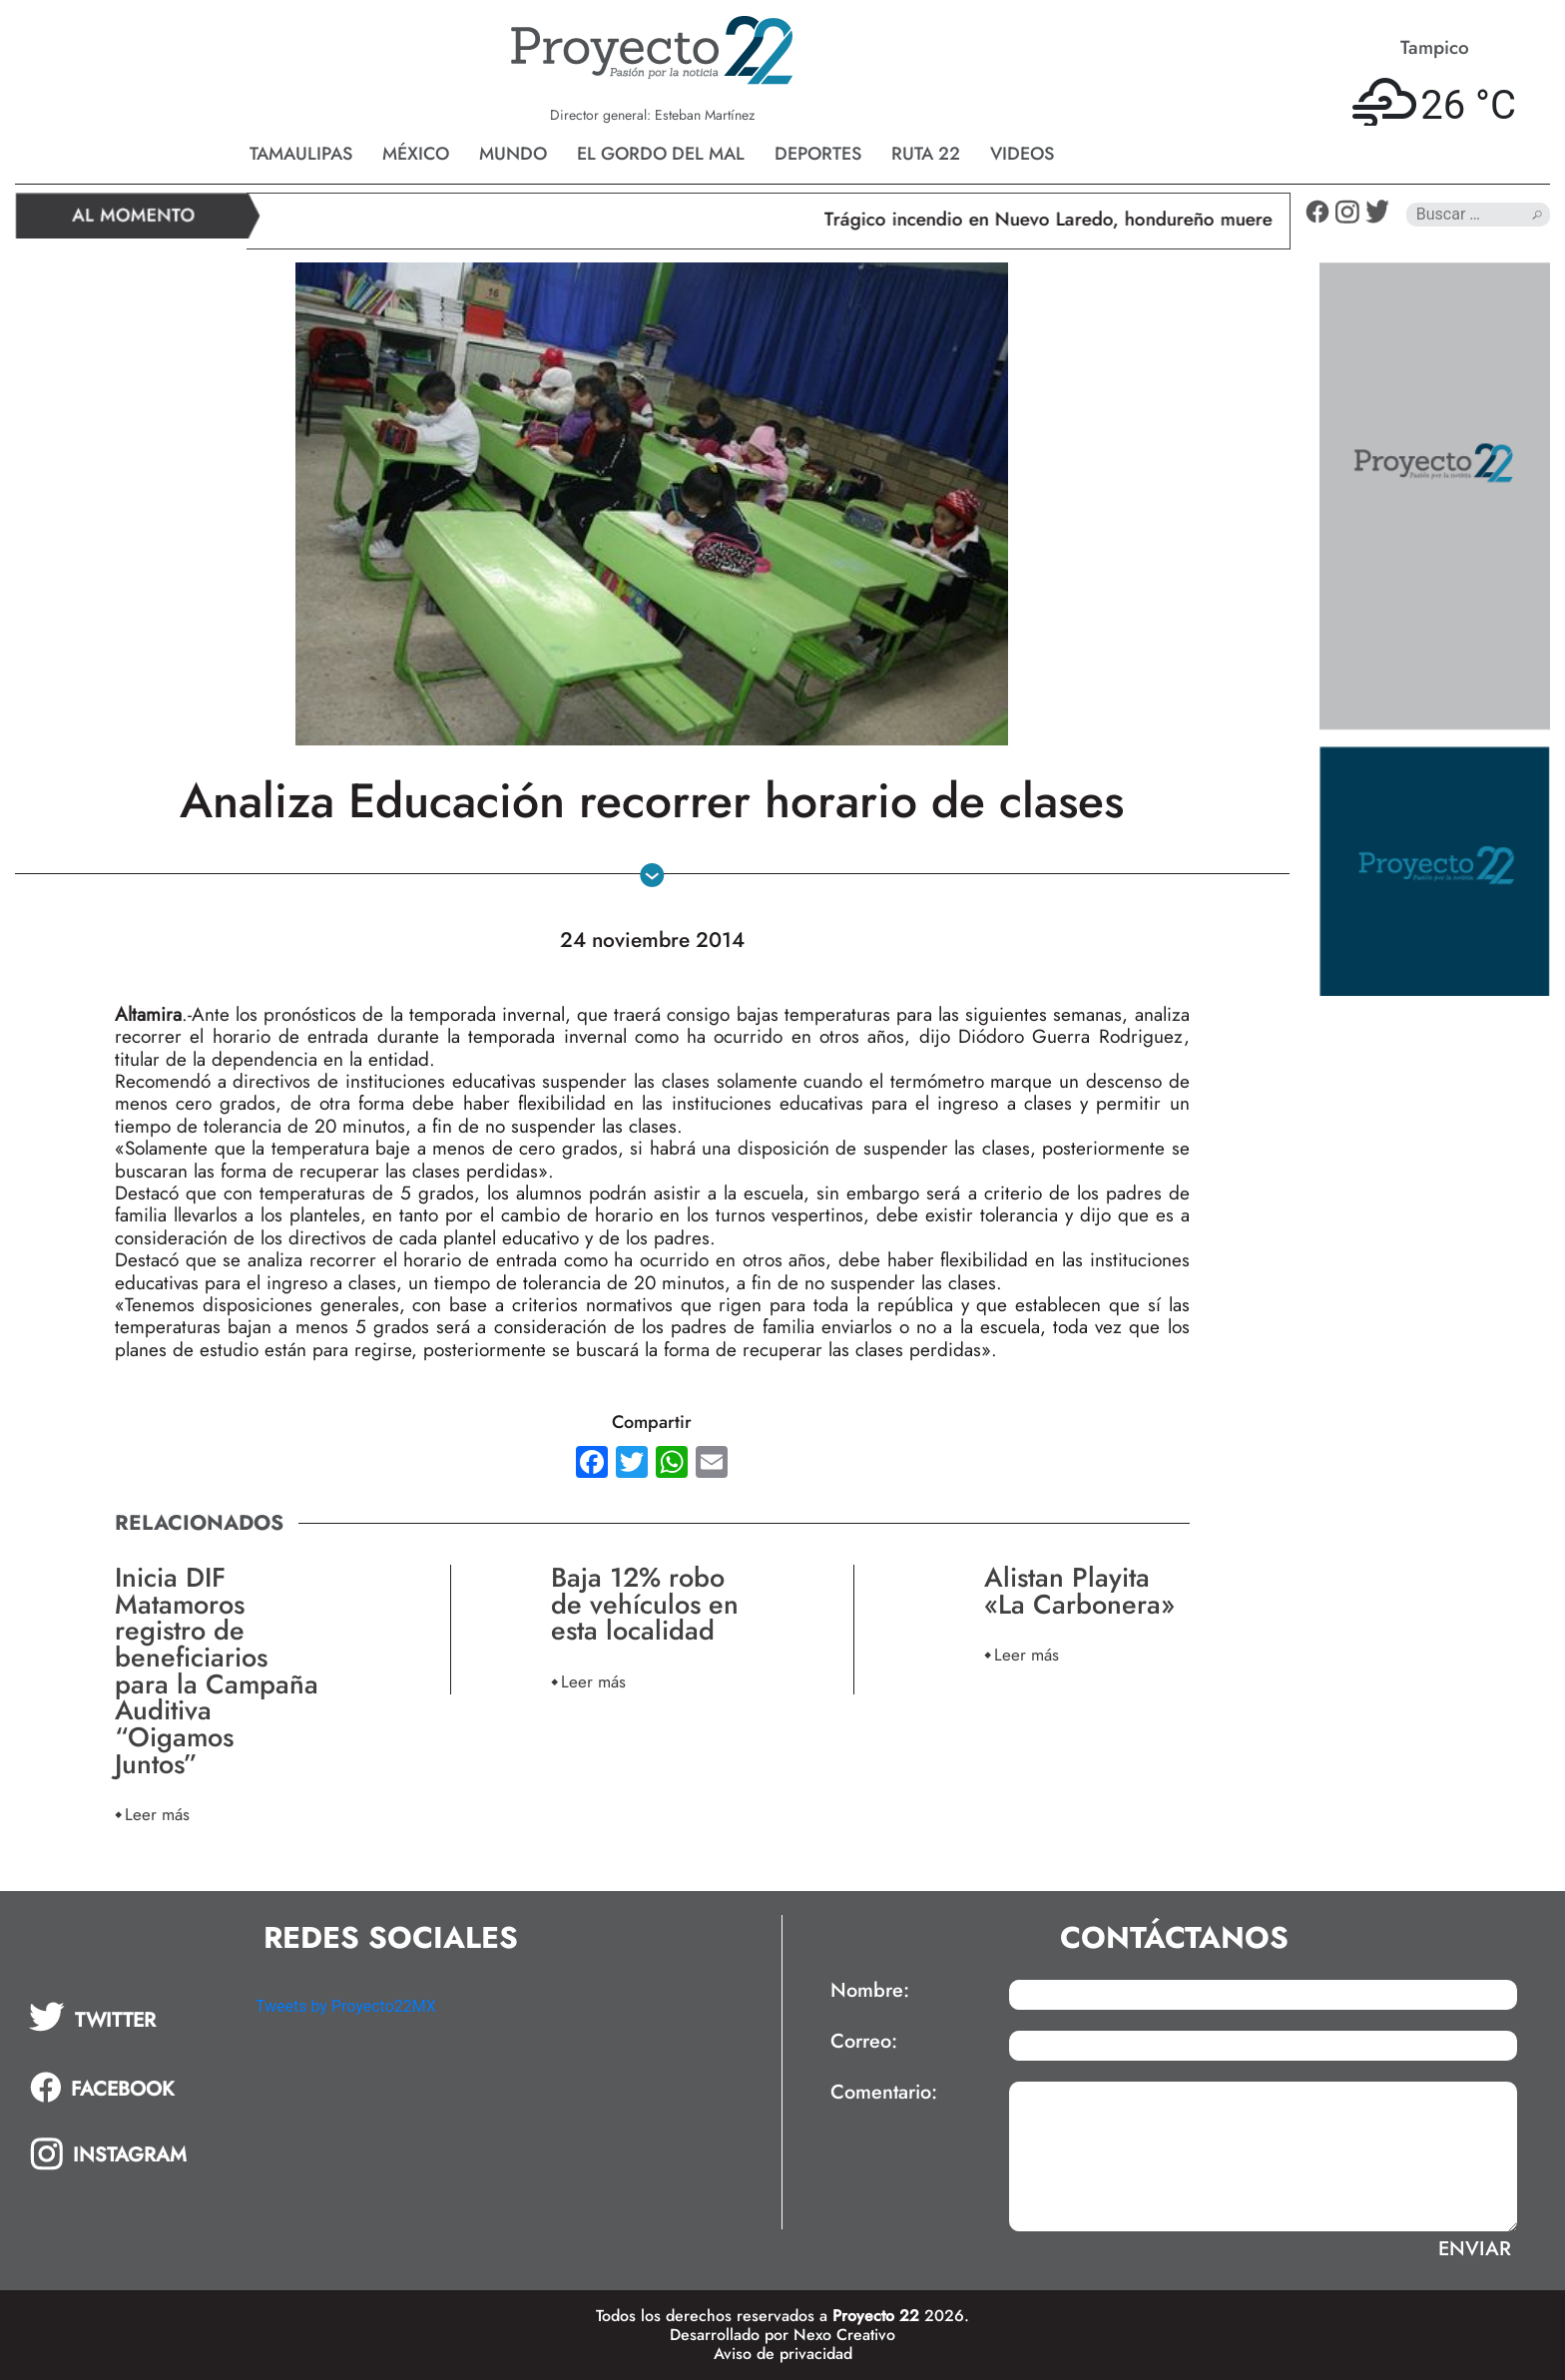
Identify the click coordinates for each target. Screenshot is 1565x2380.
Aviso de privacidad (783, 2353)
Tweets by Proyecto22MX (346, 2006)
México (415, 154)
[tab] (128, 2017)
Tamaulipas (301, 154)
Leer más (157, 1813)
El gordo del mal (661, 154)
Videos (1022, 154)
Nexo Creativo (844, 2334)
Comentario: (883, 2093)
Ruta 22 (925, 154)
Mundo (513, 154)
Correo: (863, 2042)
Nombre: (869, 1991)
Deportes (818, 154)
